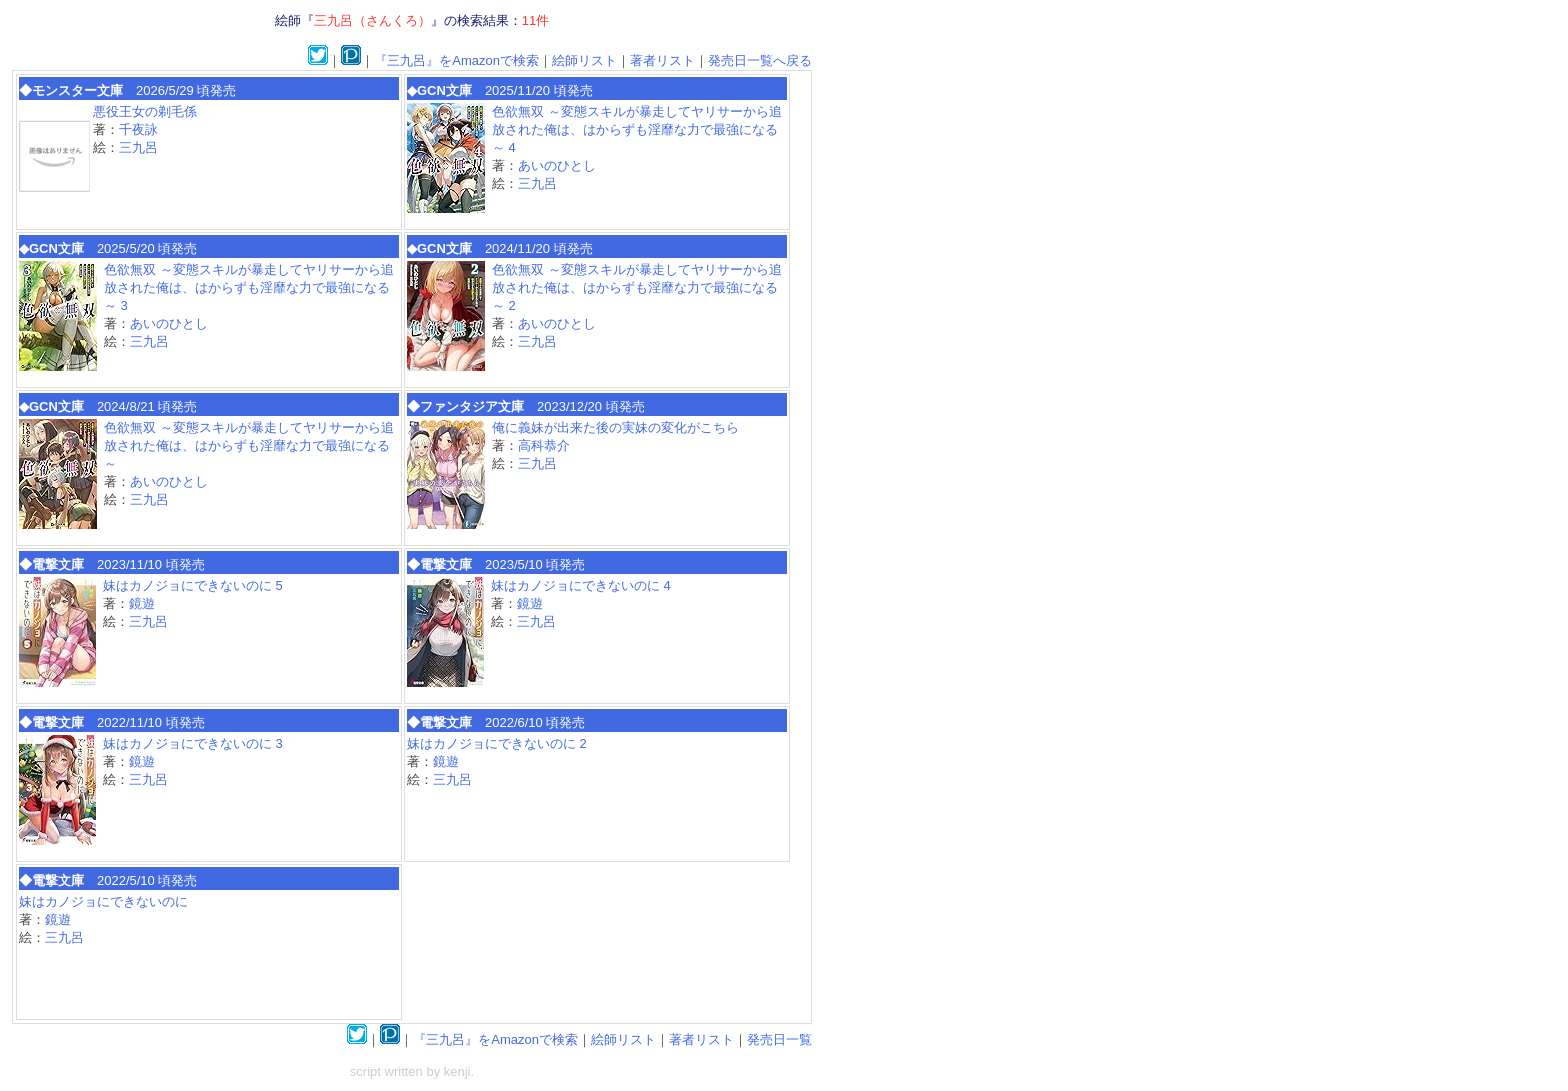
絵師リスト (584, 60)
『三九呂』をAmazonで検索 (456, 60)
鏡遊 (142, 603)
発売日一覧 (779, 1039)
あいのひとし (557, 165)
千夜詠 (138, 129)
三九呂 (138, 147)
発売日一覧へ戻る (760, 60)
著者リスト (662, 60)
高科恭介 (544, 445)
